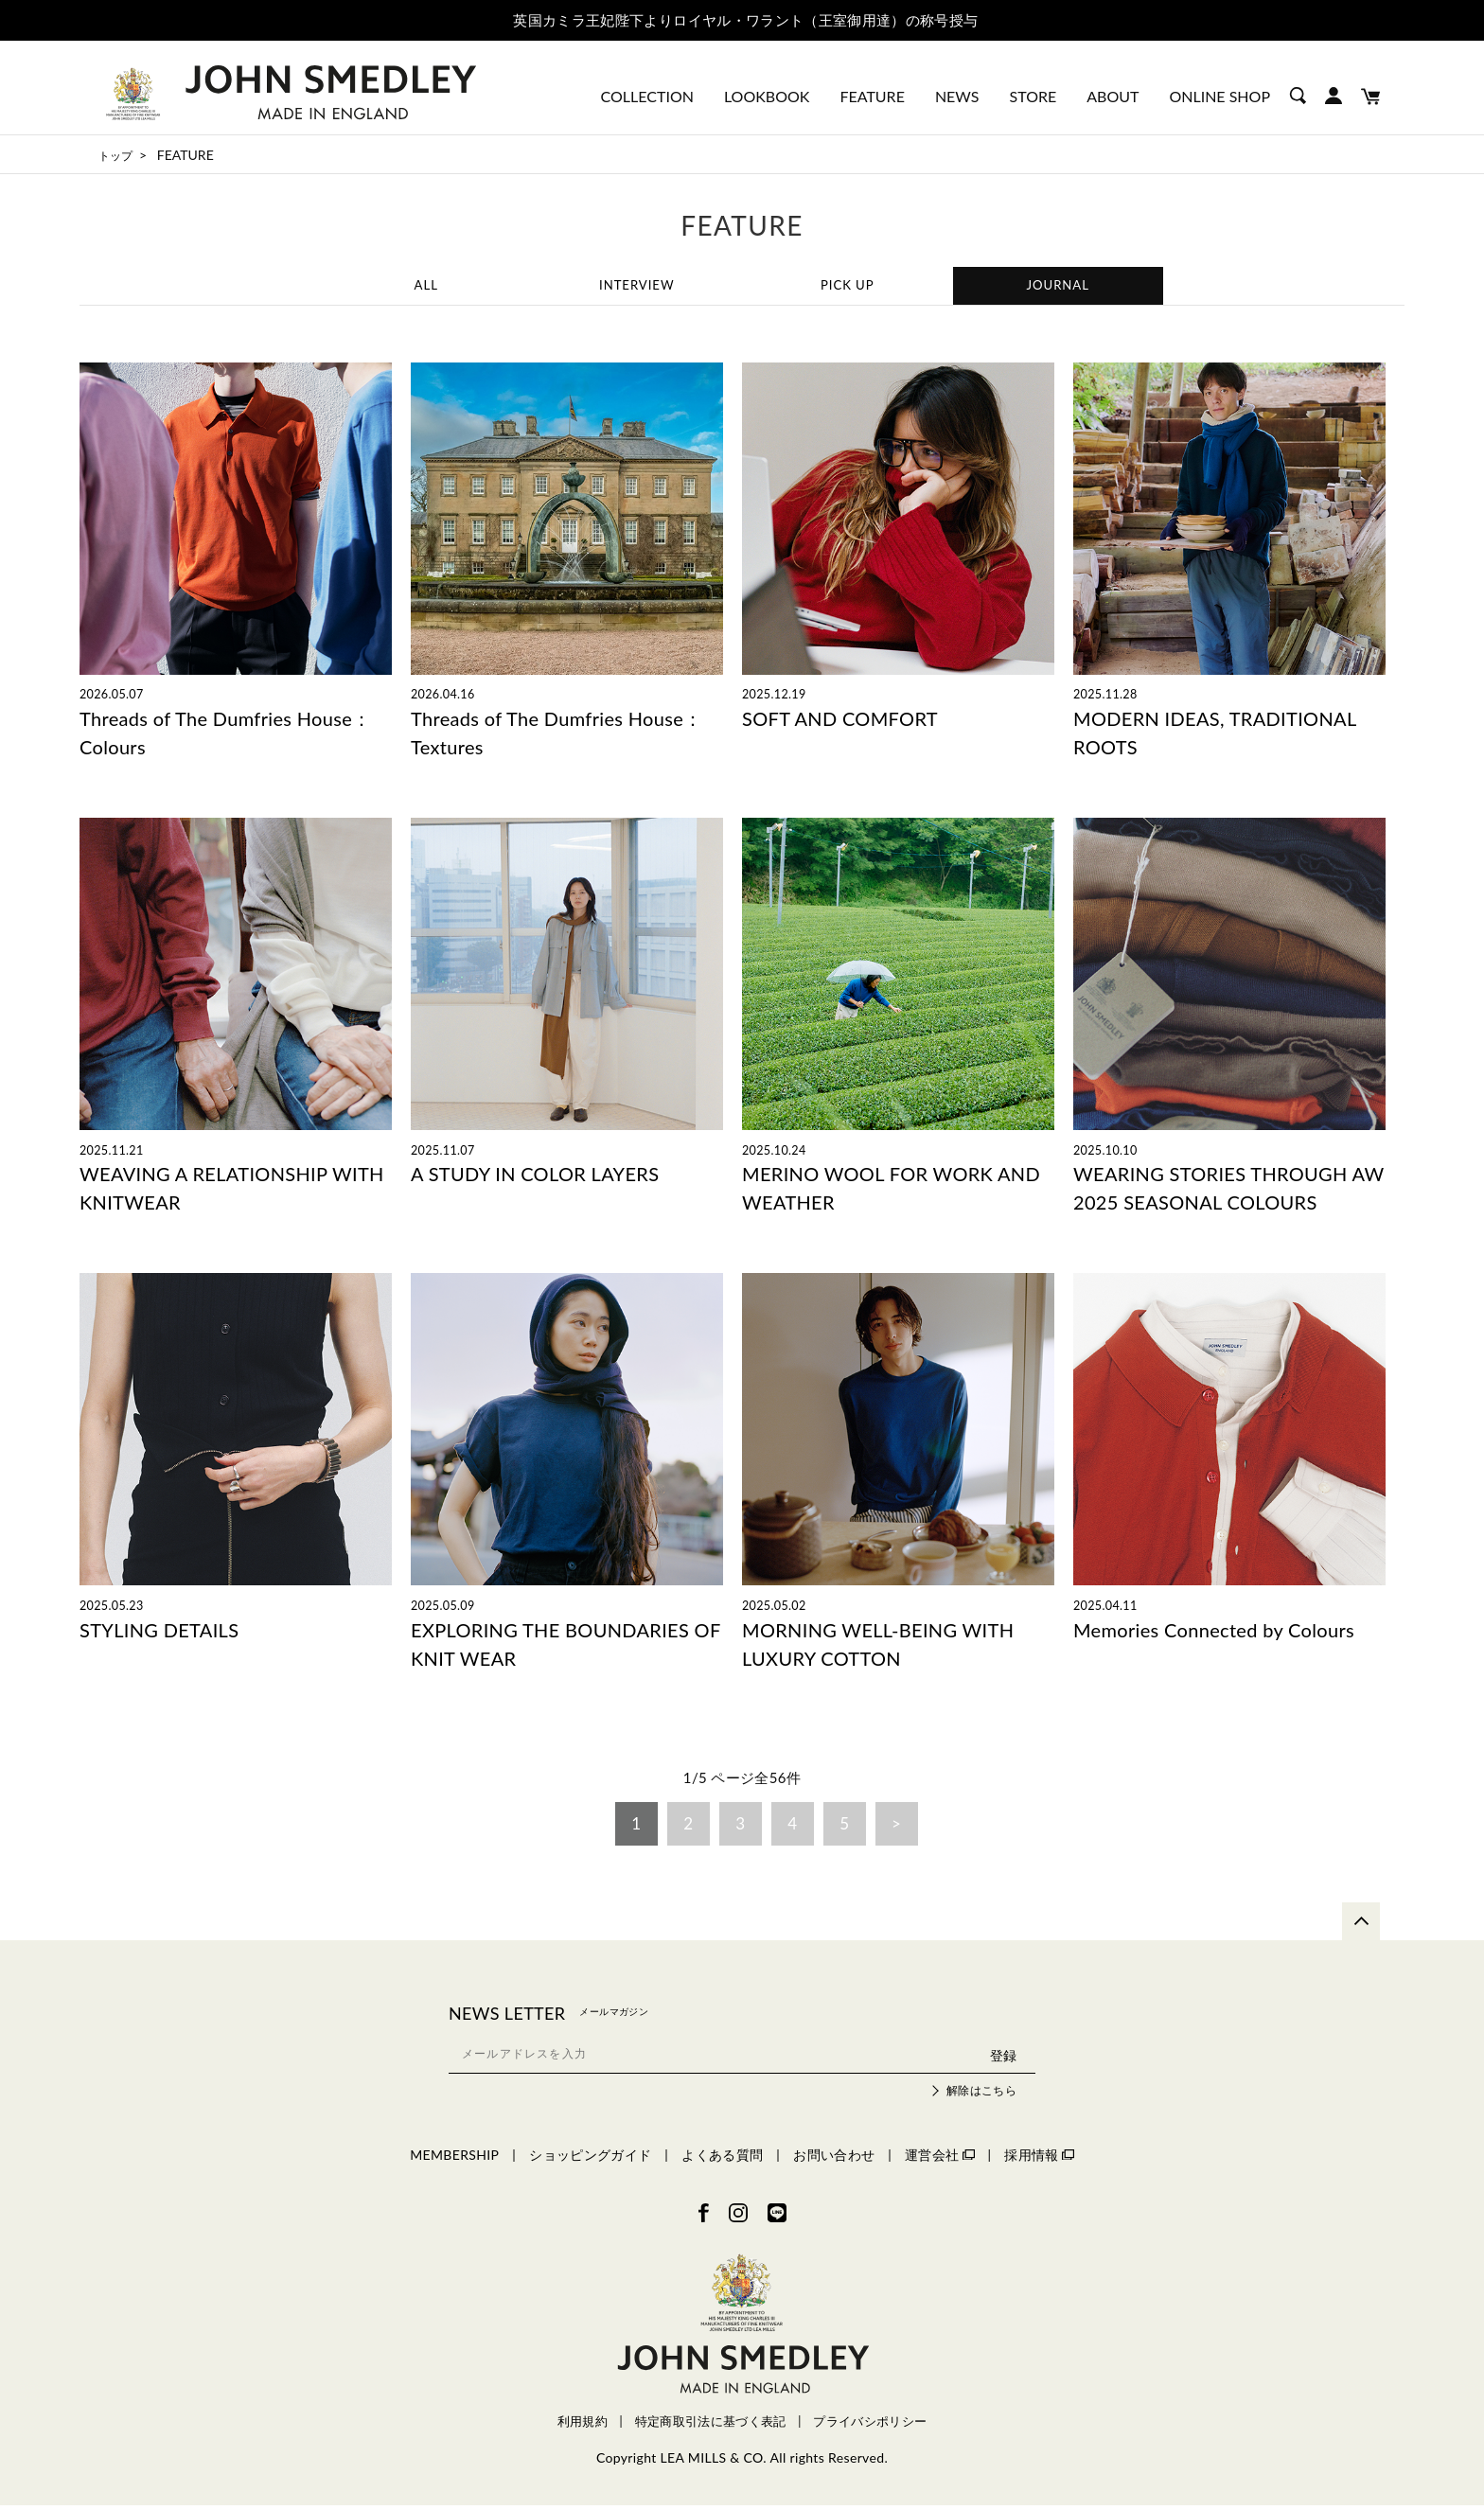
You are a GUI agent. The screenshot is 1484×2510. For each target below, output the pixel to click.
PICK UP (847, 286)
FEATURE (871, 96)
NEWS (957, 96)
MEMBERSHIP (454, 2159)
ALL (426, 286)
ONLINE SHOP (1219, 96)
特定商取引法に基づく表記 (710, 2425)
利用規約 (582, 2425)
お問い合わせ (833, 2159)
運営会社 (939, 2159)
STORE (1033, 96)
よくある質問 (722, 2159)
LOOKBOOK (766, 96)
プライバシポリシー (870, 2425)
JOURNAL (1058, 286)
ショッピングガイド (590, 2159)
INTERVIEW (637, 286)
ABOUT (1112, 96)
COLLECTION (647, 96)
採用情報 (1038, 2159)
